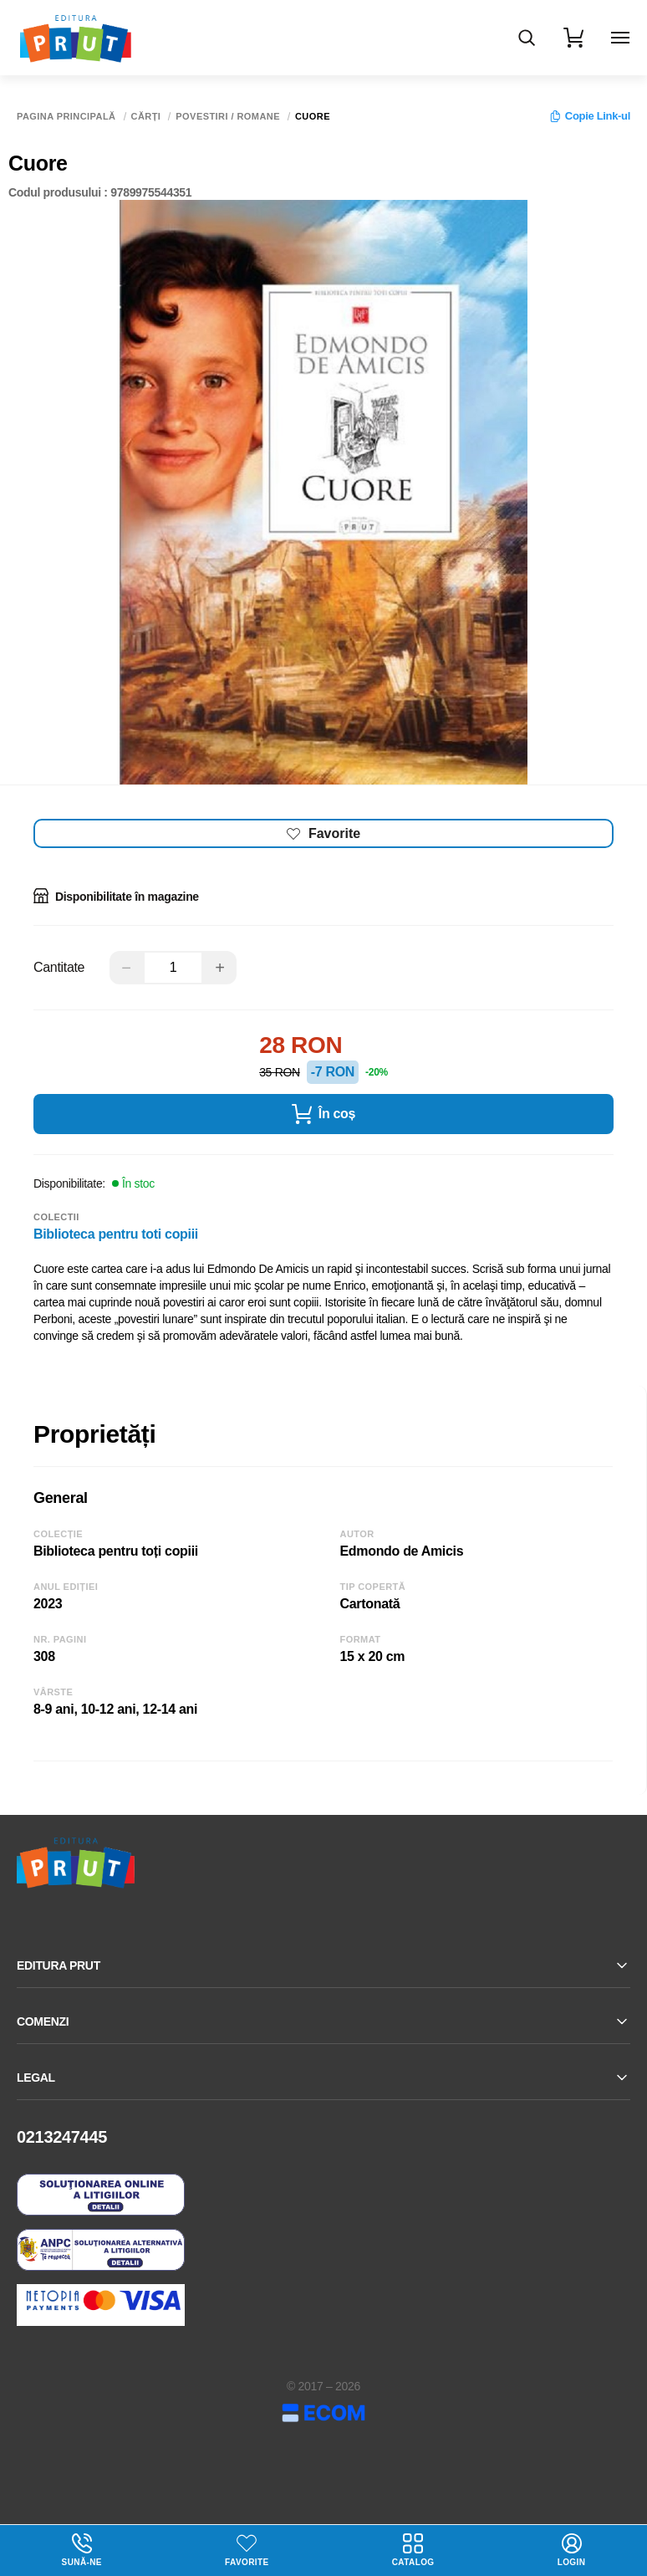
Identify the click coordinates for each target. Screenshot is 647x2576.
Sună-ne (82, 2550)
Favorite (246, 2562)
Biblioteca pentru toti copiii (115, 1234)
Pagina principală (66, 116)
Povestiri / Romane (228, 116)
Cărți (146, 116)
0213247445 (62, 2137)
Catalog (413, 2550)
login (572, 2550)
